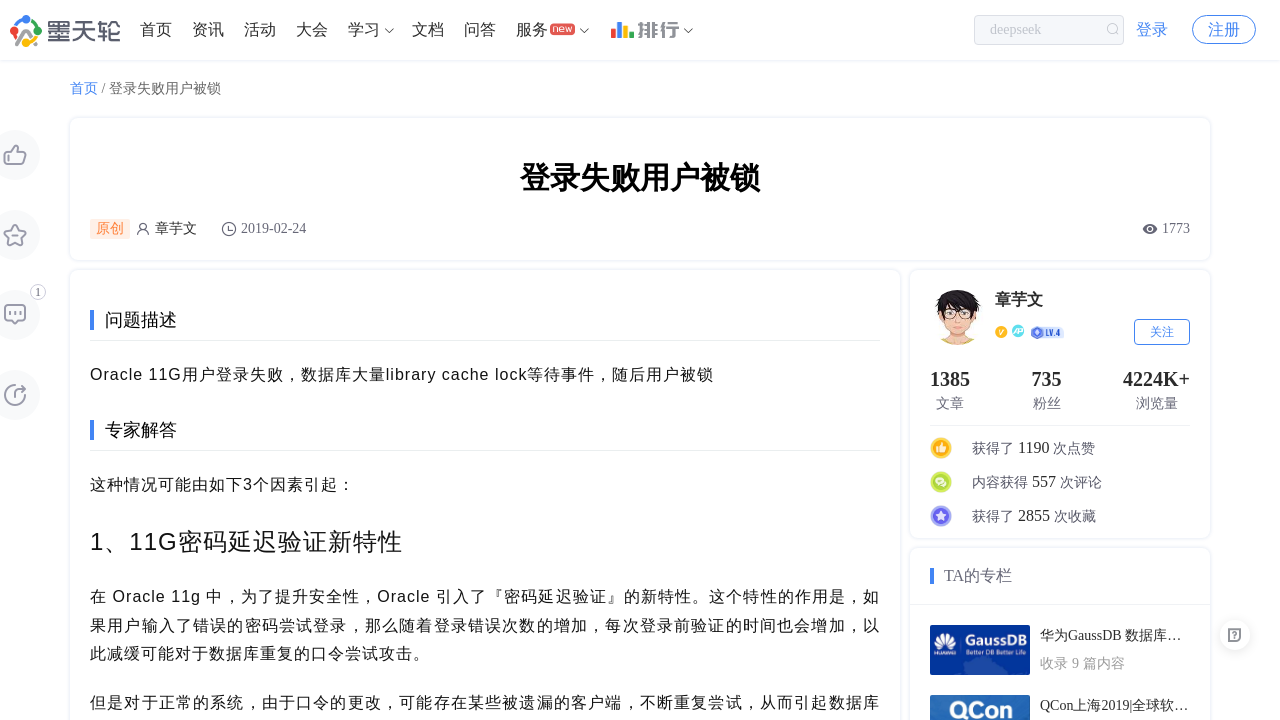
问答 (480, 29)
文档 (428, 29)
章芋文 (176, 228)
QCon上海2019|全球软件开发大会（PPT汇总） (1115, 705)
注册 (1224, 29)
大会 (312, 29)
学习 (364, 29)
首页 (156, 29)
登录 (1152, 29)
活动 (260, 29)
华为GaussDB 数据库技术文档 (1115, 635)
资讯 (208, 29)
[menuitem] (156, 30)
